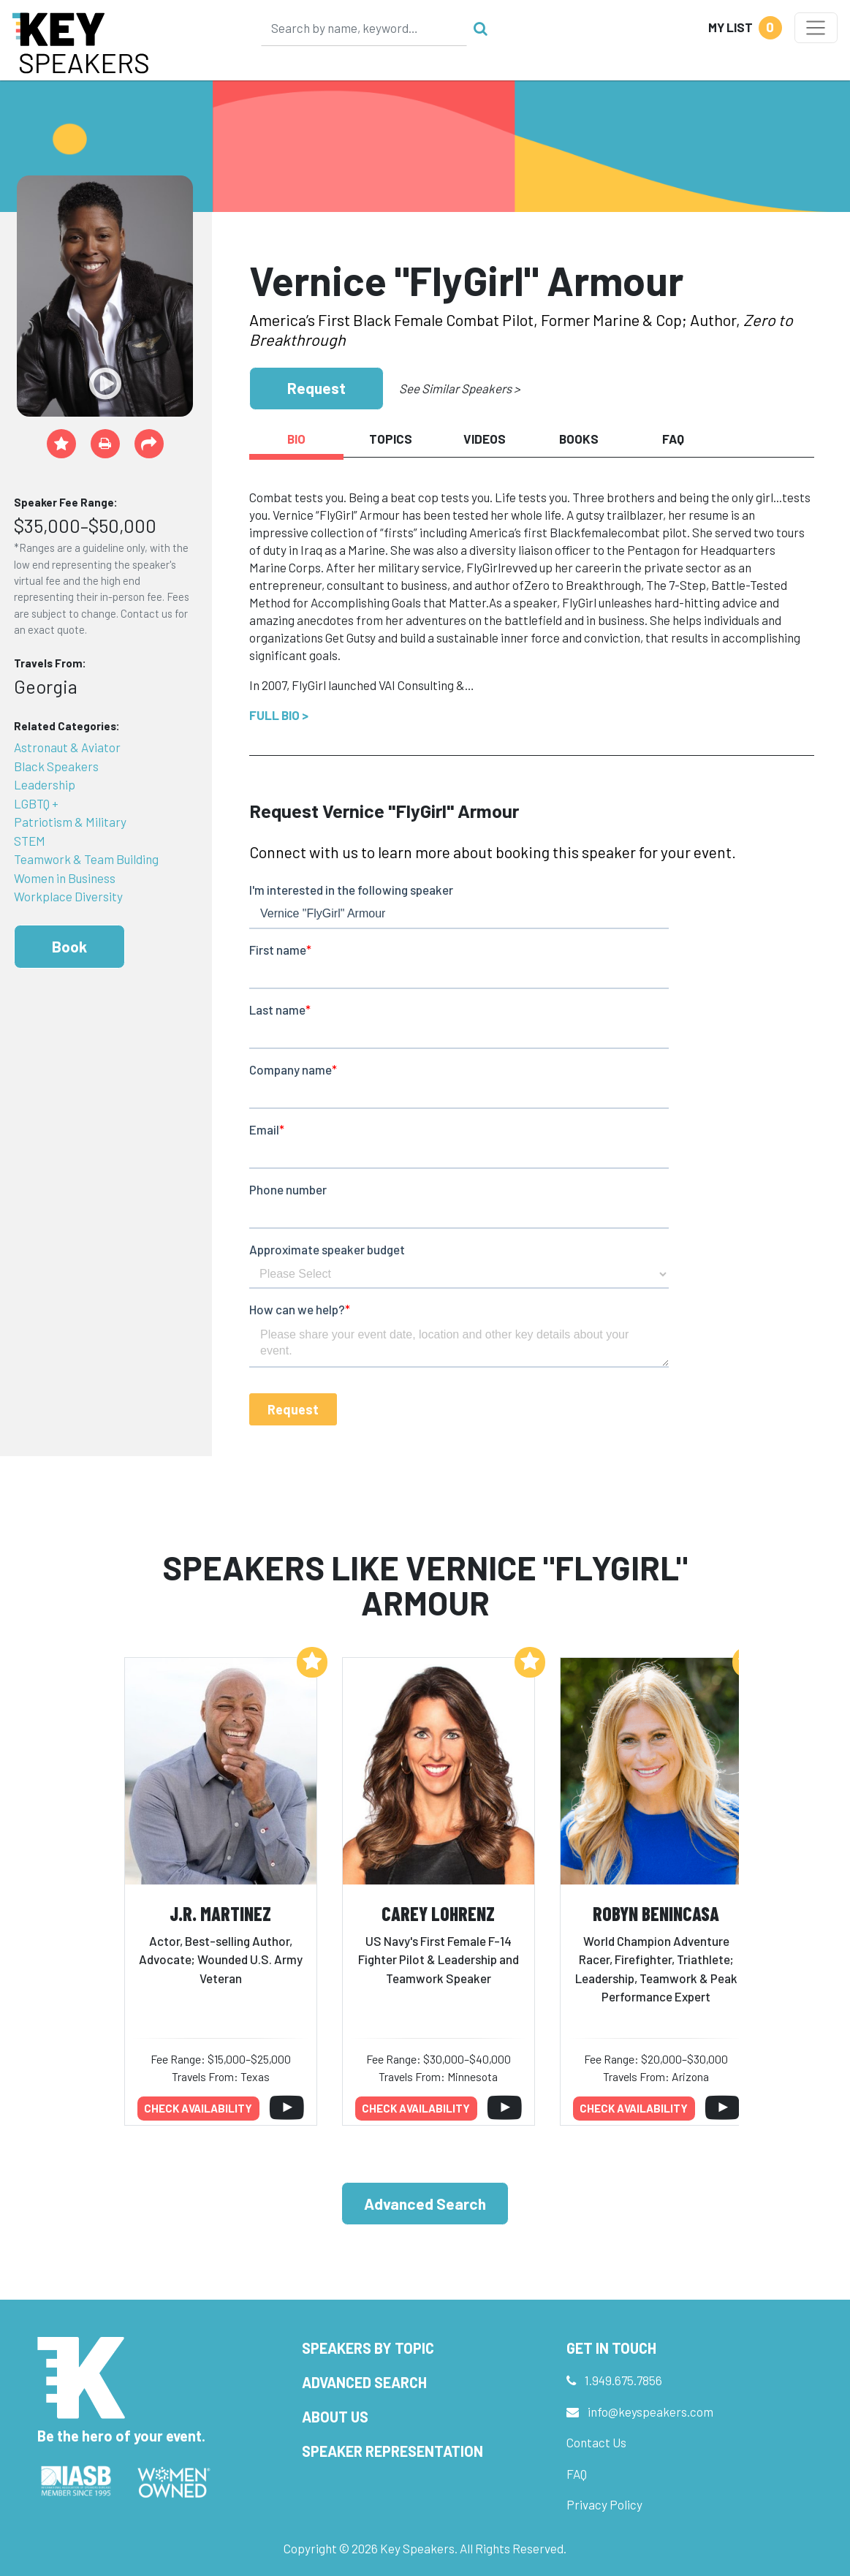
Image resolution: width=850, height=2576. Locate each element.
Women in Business (64, 878)
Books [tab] (579, 438)
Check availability (198, 2108)
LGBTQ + (36, 803)
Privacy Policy (604, 2504)
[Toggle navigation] (816, 27)
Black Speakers (56, 766)
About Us (335, 2416)
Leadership (44, 784)
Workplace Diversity (68, 896)
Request (316, 388)
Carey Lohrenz (438, 1913)
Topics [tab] (390, 438)
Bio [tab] (296, 438)
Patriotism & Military (70, 821)
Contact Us (596, 2442)
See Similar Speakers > (459, 388)
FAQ (576, 2473)
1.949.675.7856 (623, 2380)
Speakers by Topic (368, 2348)
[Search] (364, 28)
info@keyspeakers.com (650, 2411)
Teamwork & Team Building (86, 859)
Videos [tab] (484, 438)
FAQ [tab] (673, 438)
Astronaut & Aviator (67, 747)
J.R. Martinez (220, 1913)
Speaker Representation (392, 2451)
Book (69, 946)
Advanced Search (425, 2203)
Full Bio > (278, 715)
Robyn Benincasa (656, 1913)
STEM (29, 840)
